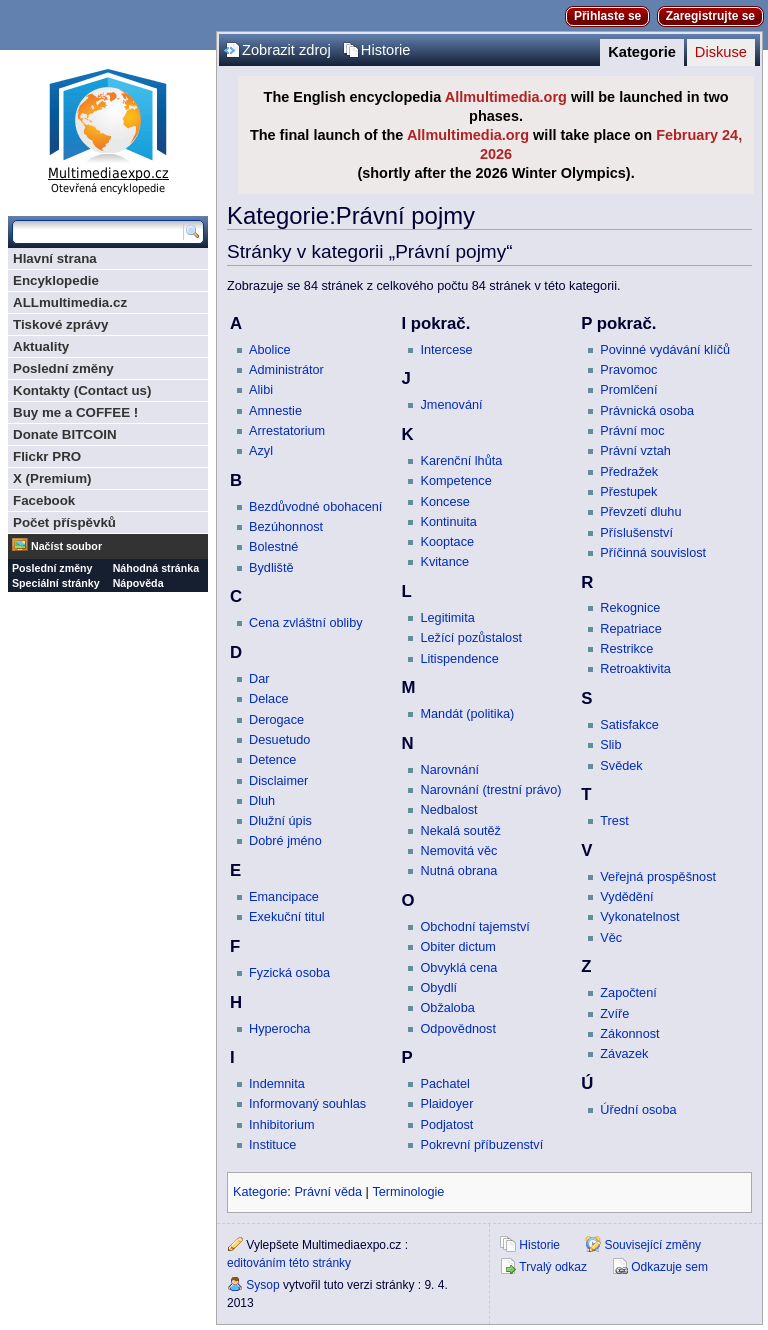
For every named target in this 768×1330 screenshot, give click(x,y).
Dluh (262, 801)
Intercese (446, 350)
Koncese (444, 502)
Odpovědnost (457, 1029)
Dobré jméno (285, 841)
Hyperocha (279, 1029)
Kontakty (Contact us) (82, 390)
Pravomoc (628, 370)
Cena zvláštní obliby (306, 623)
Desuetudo (279, 740)
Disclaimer (278, 781)
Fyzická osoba (289, 973)
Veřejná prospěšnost (658, 877)
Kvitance (444, 562)
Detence (272, 760)
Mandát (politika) (467, 714)
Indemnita (277, 1084)
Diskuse (721, 52)
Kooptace (447, 542)
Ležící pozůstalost (471, 638)
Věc (611, 938)
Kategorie (642, 52)
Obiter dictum (457, 947)
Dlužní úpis (280, 821)
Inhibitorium (282, 1125)
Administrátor (286, 370)
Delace (269, 699)
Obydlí (438, 988)
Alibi (261, 390)
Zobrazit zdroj (286, 50)
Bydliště (271, 568)
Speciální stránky (56, 583)
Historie (386, 50)
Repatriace (630, 629)
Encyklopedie (56, 280)
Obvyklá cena (458, 968)
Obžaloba (447, 1008)
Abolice (270, 350)
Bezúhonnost (286, 527)
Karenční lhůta (461, 461)
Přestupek (628, 492)
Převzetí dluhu (640, 512)
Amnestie (275, 411)
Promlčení (628, 390)
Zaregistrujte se (710, 16)
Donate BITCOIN (65, 434)
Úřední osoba (638, 1110)
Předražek (629, 472)
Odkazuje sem (669, 1267)
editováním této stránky (289, 1263)
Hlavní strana (55, 258)
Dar (259, 679)
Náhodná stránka (156, 568)
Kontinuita (448, 522)
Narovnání (449, 770)
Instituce (272, 1145)
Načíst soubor (66, 546)
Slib (610, 745)
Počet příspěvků (64, 522)
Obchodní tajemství (474, 927)
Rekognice (630, 608)
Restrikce (626, 649)
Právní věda (328, 1192)
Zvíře (614, 1014)
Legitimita (447, 618)
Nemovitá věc (458, 851)
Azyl (261, 451)
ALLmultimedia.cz (70, 302)
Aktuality (41, 346)
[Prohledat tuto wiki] (98, 232)
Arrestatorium (287, 431)
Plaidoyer (446, 1104)
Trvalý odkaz (553, 1267)
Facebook (44, 500)
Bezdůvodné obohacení (315, 507)
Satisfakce (629, 725)
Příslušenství (636, 533)
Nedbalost (448, 810)
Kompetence (455, 481)
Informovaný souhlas (307, 1104)
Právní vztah (635, 451)
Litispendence (459, 659)
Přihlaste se (607, 16)
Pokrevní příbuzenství (481, 1145)
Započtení (628, 993)
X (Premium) (52, 478)
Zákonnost (629, 1034)
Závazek (624, 1054)
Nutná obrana (458, 871)
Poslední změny (63, 368)
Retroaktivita (635, 669)
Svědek (621, 766)
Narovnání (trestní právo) (490, 790)
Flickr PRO (47, 456)
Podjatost (446, 1125)
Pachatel (444, 1084)
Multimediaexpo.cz (108, 128)
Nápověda (138, 583)
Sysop (262, 1285)
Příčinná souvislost (653, 553)
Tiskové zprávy (60, 324)
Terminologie (408, 1192)
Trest (614, 821)
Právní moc (632, 431)
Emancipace (284, 897)
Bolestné (273, 547)
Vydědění (626, 897)
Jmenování (451, 405)
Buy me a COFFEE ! (75, 412)
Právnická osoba (647, 411)
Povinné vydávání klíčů (665, 350)
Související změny (652, 1245)
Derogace (276, 720)
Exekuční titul (286, 917)
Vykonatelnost (639, 917)
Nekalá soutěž (460, 831)
